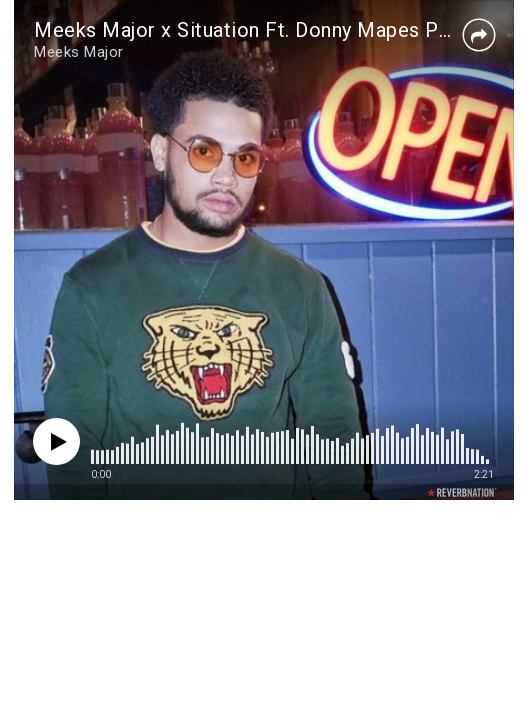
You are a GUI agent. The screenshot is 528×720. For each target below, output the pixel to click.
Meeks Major (79, 52)
